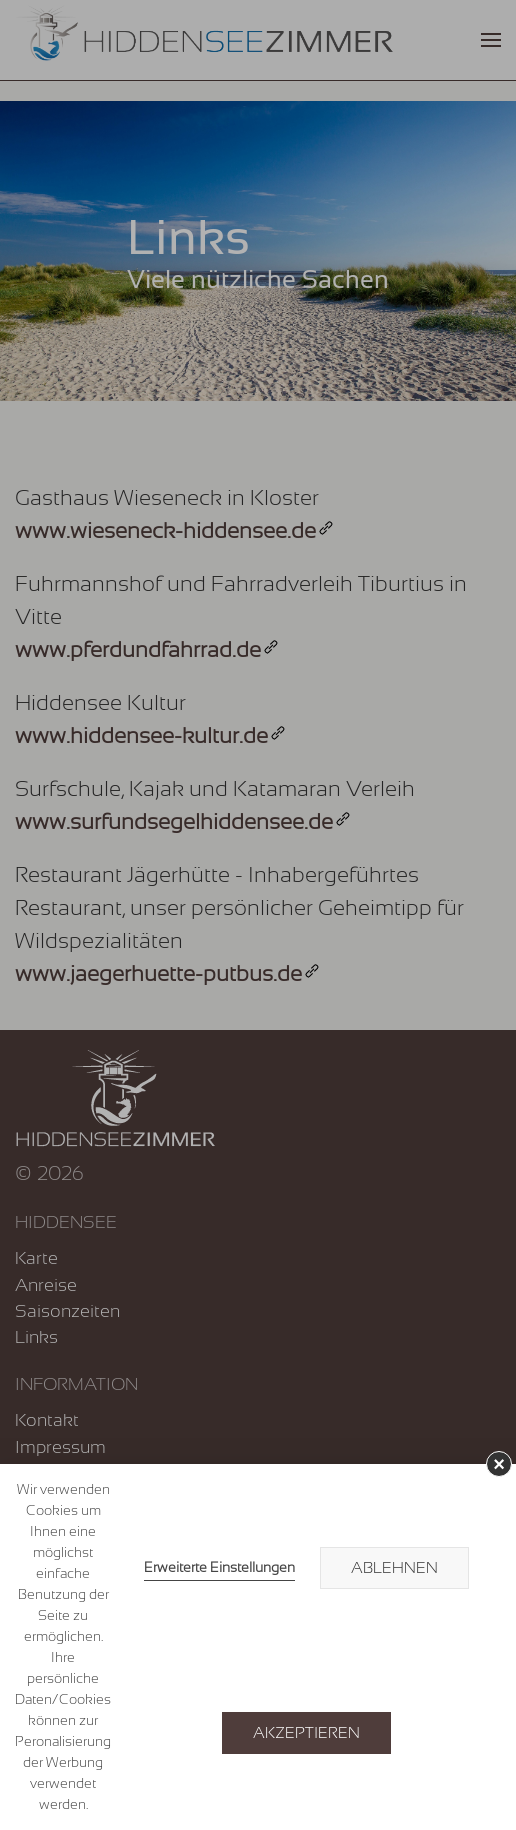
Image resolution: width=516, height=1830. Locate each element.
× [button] (499, 1464)
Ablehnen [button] (394, 1568)
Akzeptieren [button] (306, 1733)
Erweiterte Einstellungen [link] (219, 1567)
